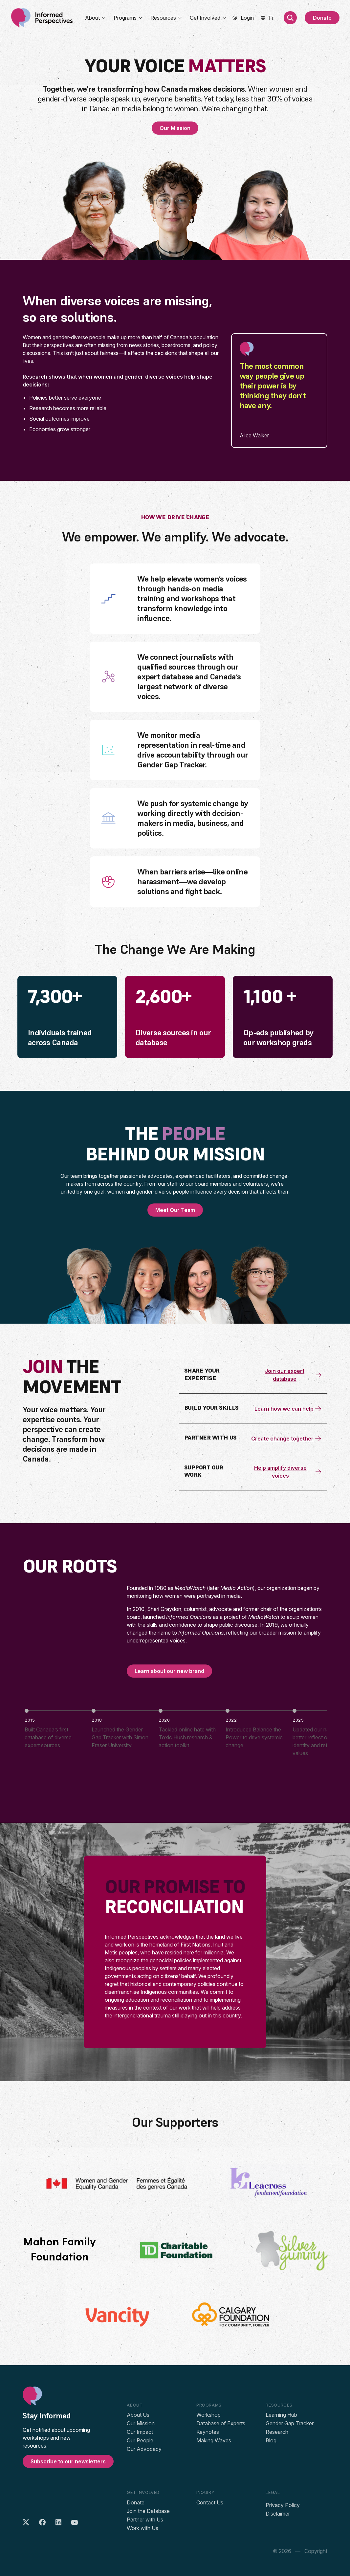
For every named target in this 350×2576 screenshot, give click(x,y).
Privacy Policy (283, 2505)
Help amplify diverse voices (288, 1471)
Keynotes (207, 2432)
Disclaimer (278, 2513)
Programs (128, 17)
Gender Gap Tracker (290, 2423)
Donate (322, 17)
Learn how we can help (288, 1409)
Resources (166, 17)
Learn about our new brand (169, 1671)
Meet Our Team (175, 1210)
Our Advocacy (144, 2449)
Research (277, 2432)
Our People (140, 2440)
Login (247, 17)
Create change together (286, 1438)
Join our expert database (293, 1375)
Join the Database (148, 2511)
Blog (271, 2440)
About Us (138, 2414)
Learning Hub (281, 2414)
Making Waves (213, 2440)
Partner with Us (145, 2519)
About (95, 17)
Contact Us (209, 2502)
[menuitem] (271, 18)
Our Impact (140, 2432)
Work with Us (142, 2528)
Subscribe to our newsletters (68, 2461)
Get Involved (208, 17)
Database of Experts (220, 2423)
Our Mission (175, 128)
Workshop (208, 2414)
